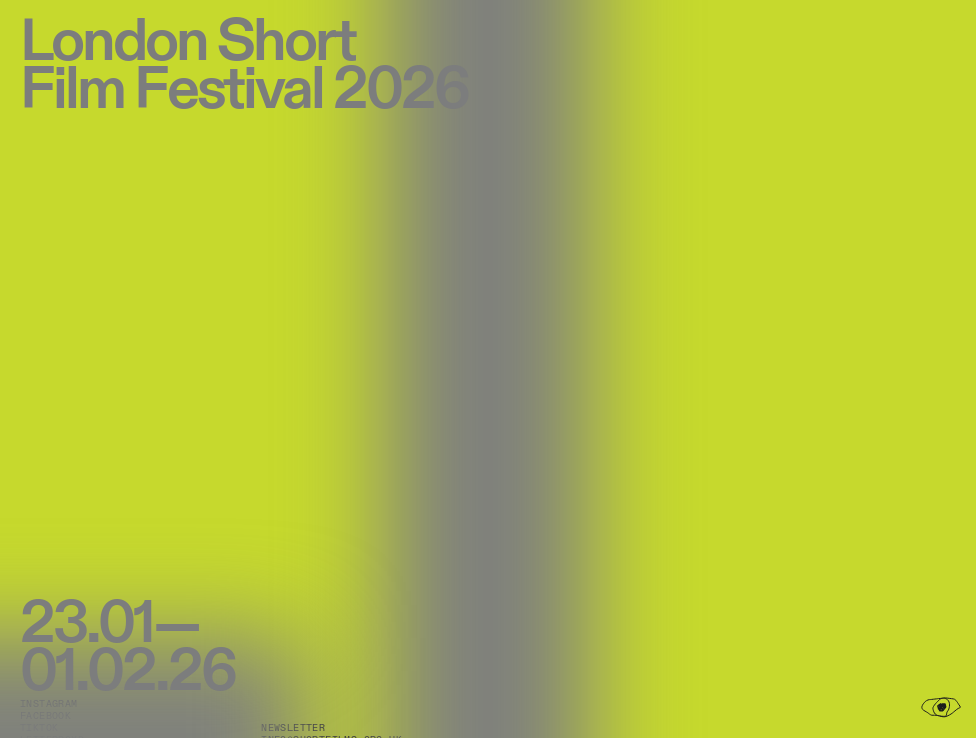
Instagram (49, 704)
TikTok (39, 728)
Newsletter (293, 728)
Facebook (45, 716)
